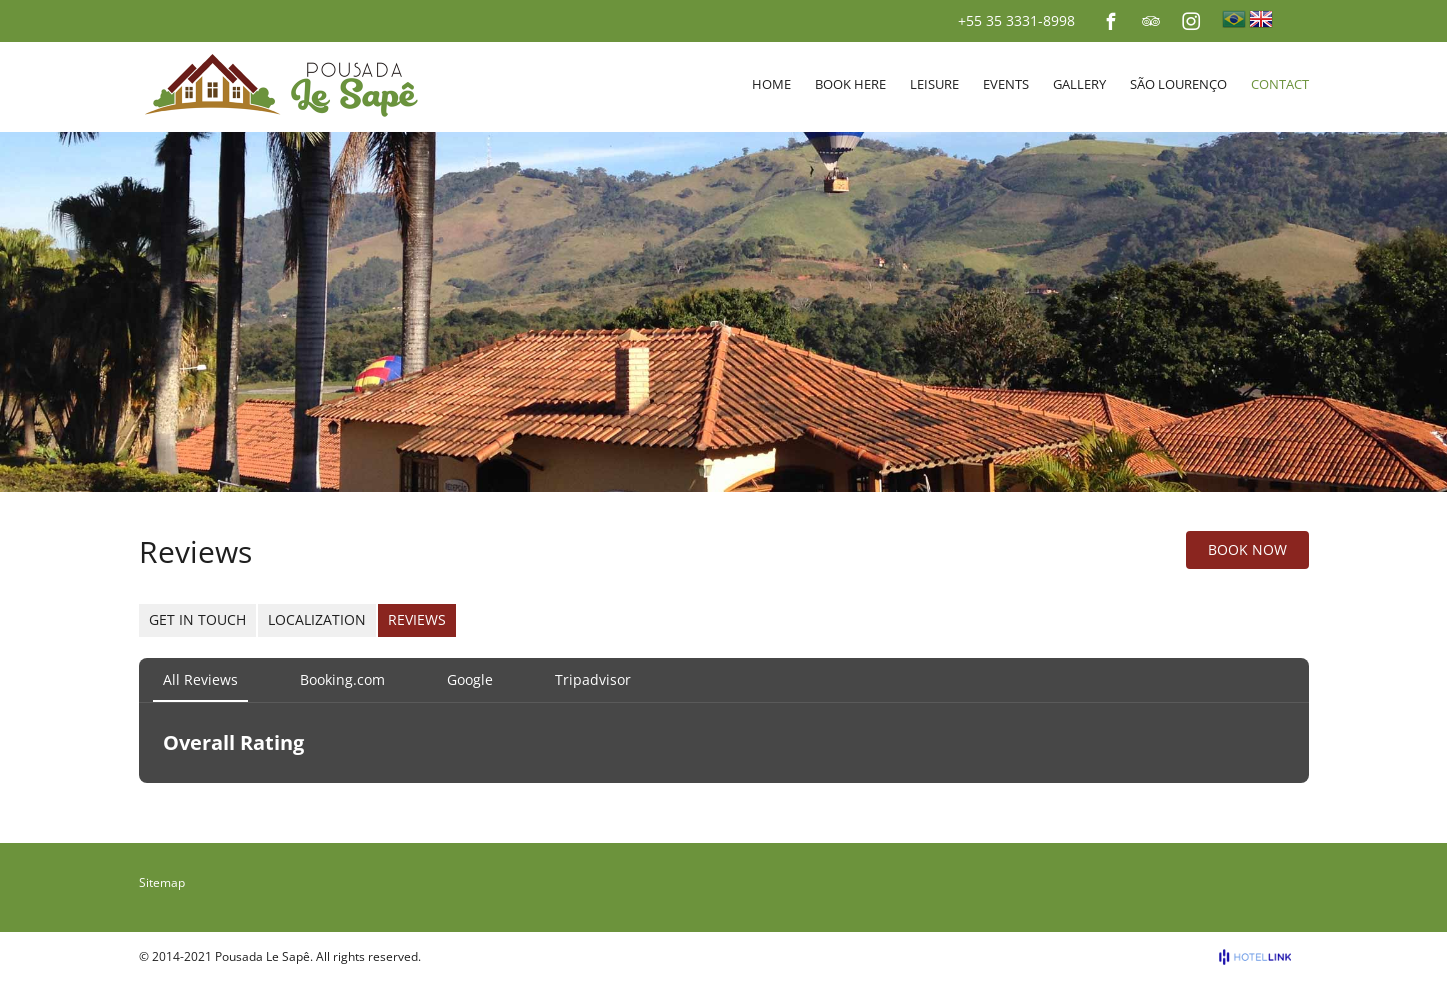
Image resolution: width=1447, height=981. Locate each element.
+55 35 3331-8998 (1016, 20)
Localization (317, 619)
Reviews (417, 619)
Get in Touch (197, 619)
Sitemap (162, 882)
